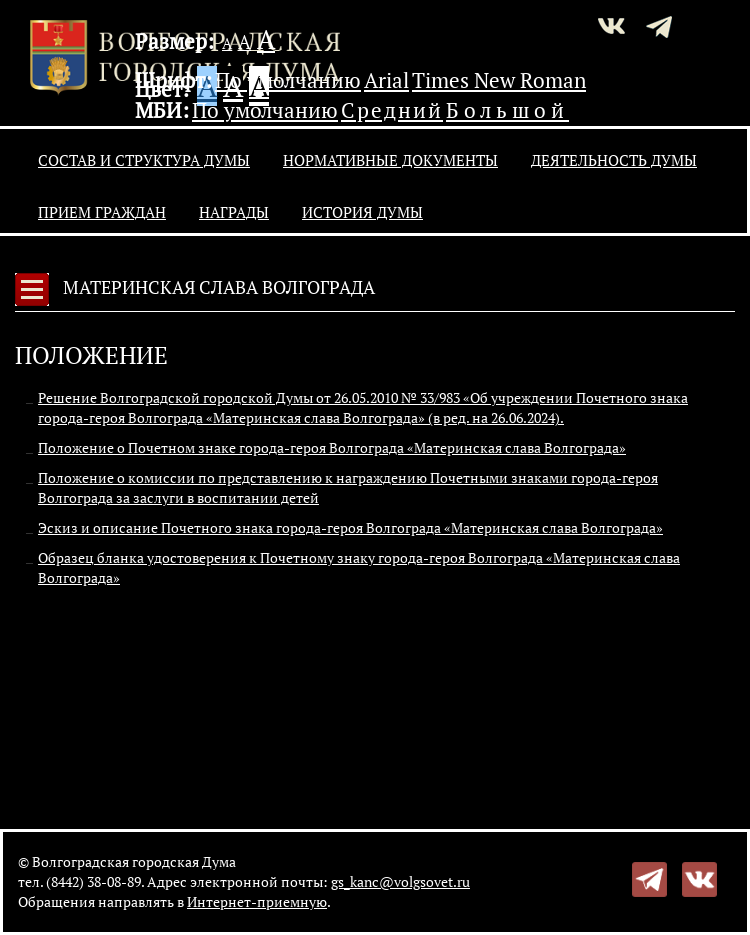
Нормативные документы (390, 160)
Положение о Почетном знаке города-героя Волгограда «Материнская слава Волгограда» (332, 447)
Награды (234, 212)
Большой (507, 110)
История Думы (362, 212)
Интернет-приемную (257, 901)
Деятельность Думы (614, 160)
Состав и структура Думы (144, 160)
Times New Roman (499, 80)
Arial (386, 80)
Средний (392, 110)
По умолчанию (288, 80)
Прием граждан (102, 212)
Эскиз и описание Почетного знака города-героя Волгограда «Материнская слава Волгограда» (350, 527)
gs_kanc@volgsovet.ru (400, 881)
